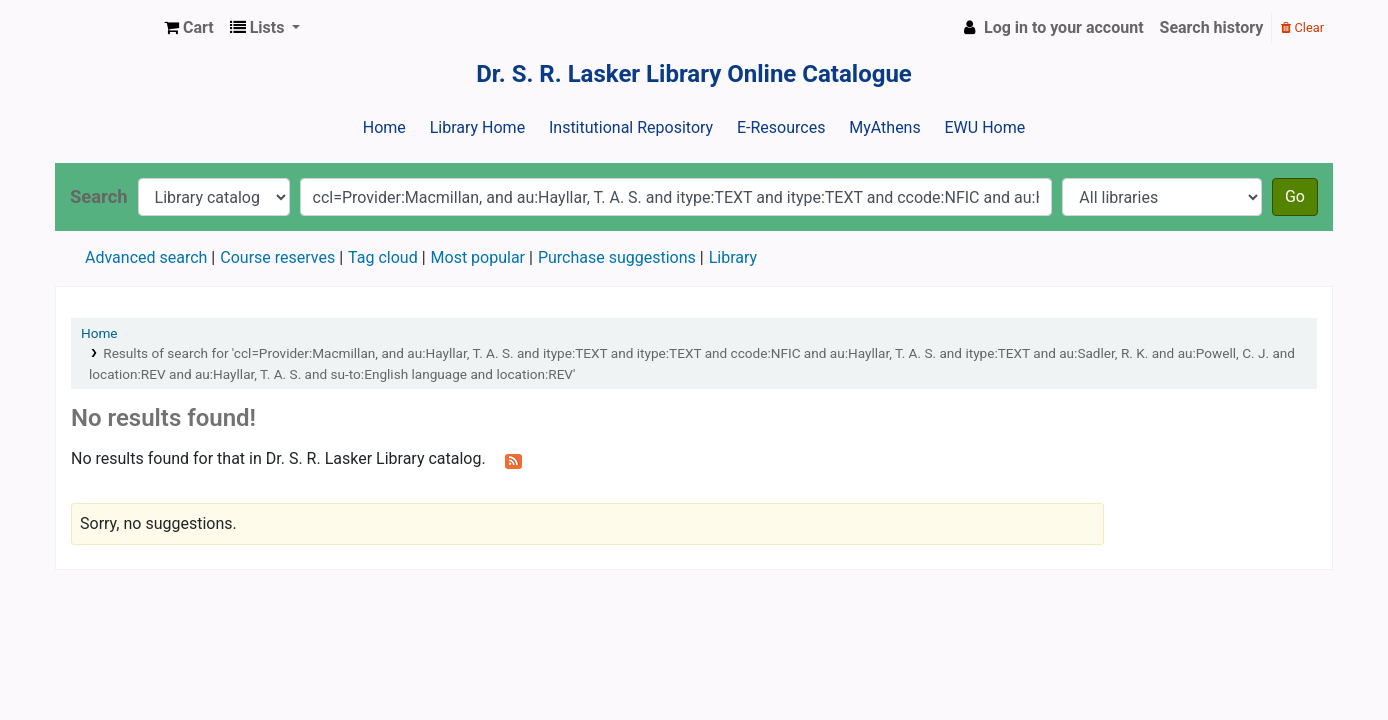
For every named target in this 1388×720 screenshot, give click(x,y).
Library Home (477, 127)
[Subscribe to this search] (513, 460)
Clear (1302, 27)
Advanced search (146, 257)
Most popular (478, 257)
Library (733, 257)
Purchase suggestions (617, 257)
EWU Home (985, 127)
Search (99, 196)
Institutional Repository (631, 127)
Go (1295, 196)
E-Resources (781, 127)
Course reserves (277, 257)
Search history (1212, 27)
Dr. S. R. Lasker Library (106, 28)
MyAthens (884, 127)
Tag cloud (383, 257)
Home (384, 127)
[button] (189, 28)
